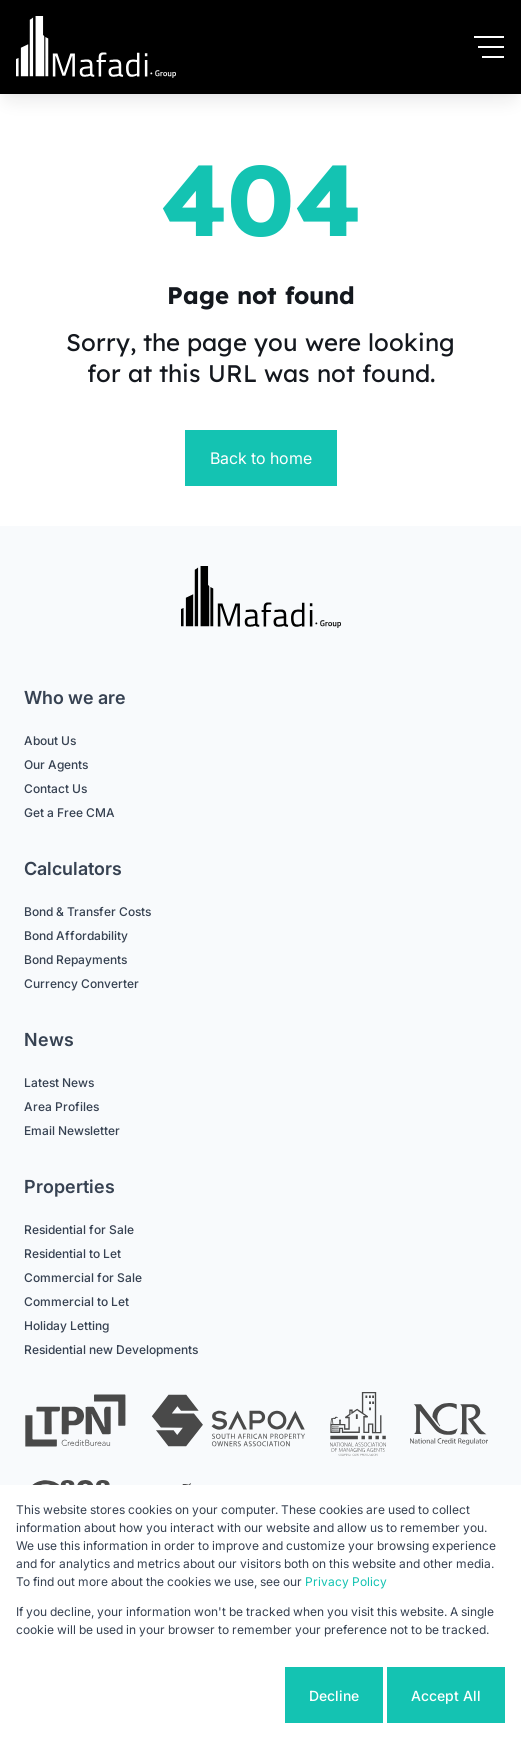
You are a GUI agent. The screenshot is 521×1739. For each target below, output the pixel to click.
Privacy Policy (346, 1581)
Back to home (261, 458)
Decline (334, 1695)
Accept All (446, 1695)
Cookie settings (204, 1695)
